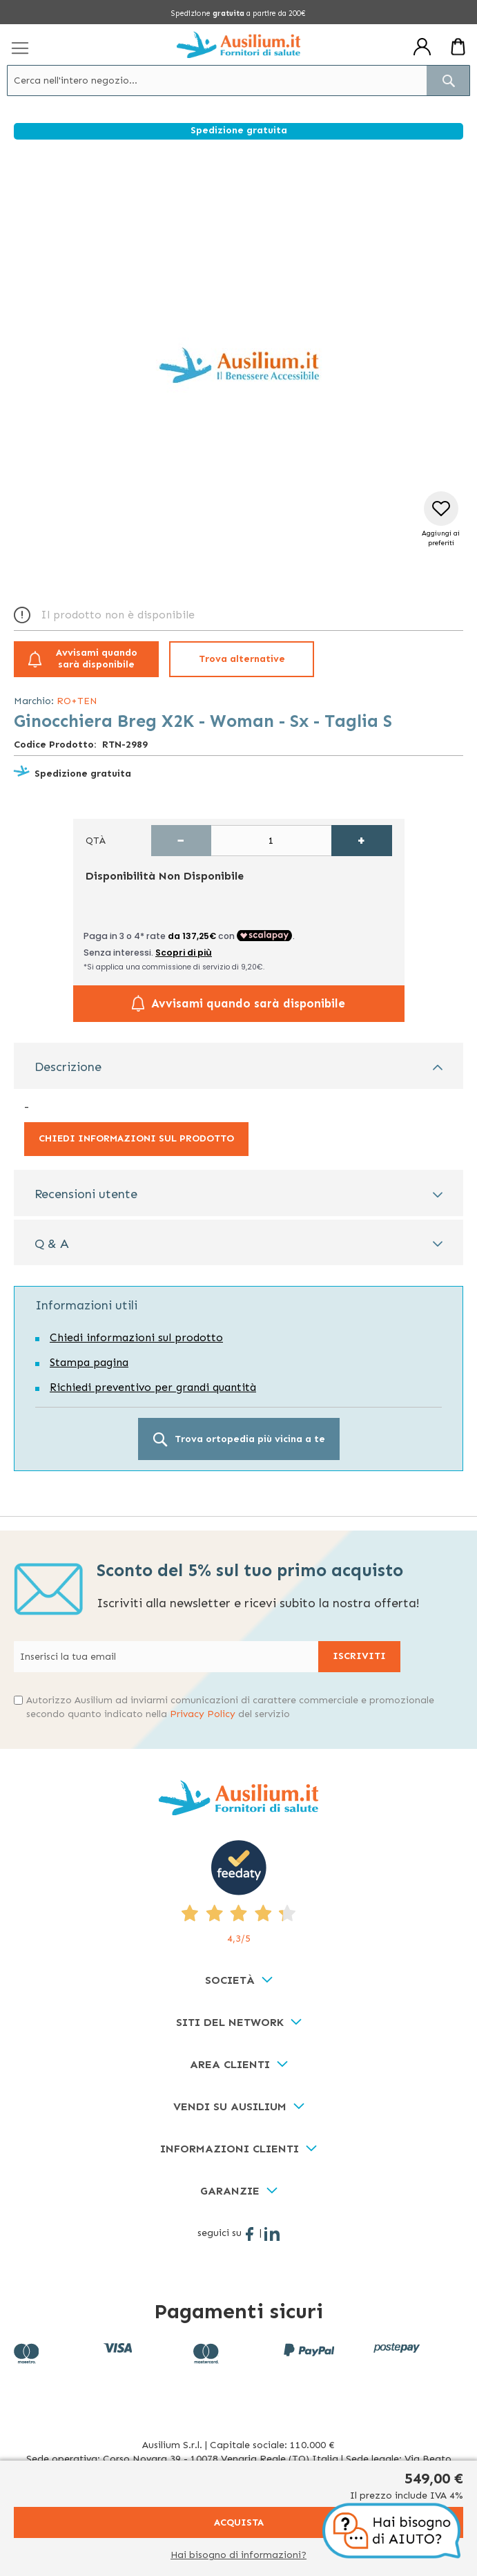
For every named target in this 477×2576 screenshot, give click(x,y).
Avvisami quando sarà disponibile (96, 658)
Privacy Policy (202, 1714)
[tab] (238, 1066)
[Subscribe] (359, 1656)
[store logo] (238, 44)
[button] (440, 520)
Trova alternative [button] (242, 659)
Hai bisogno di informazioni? (238, 2555)
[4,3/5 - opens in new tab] (238, 1893)
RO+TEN (77, 701)
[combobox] (238, 80)
